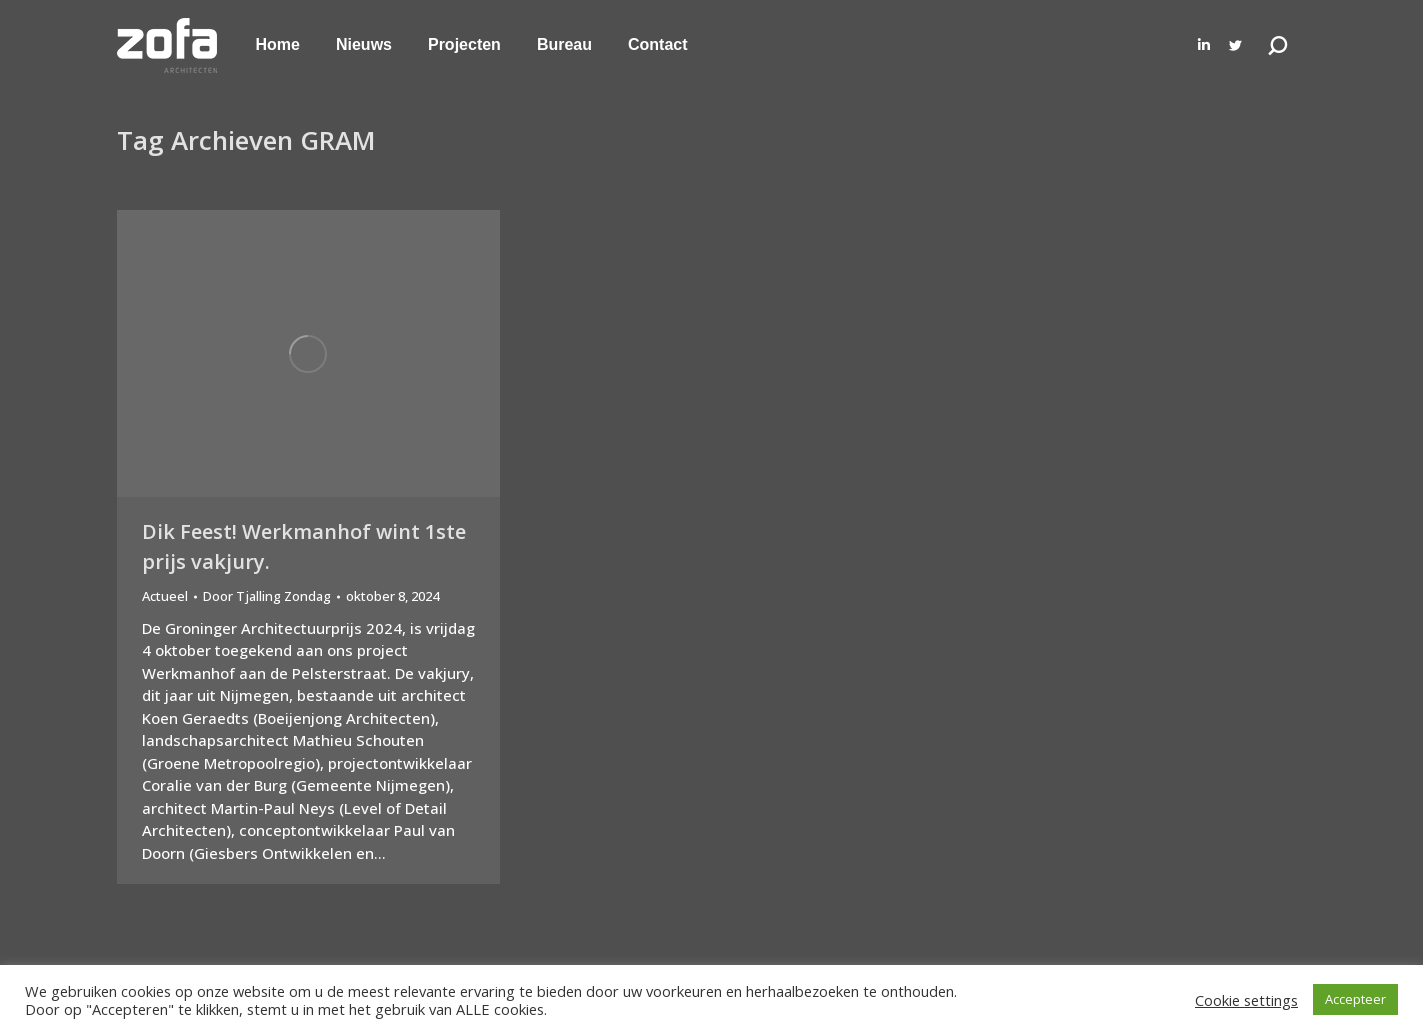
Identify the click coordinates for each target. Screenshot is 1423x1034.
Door (267, 596)
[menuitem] (278, 45)
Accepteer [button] (1355, 999)
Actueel (165, 596)
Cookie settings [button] (1246, 1000)
